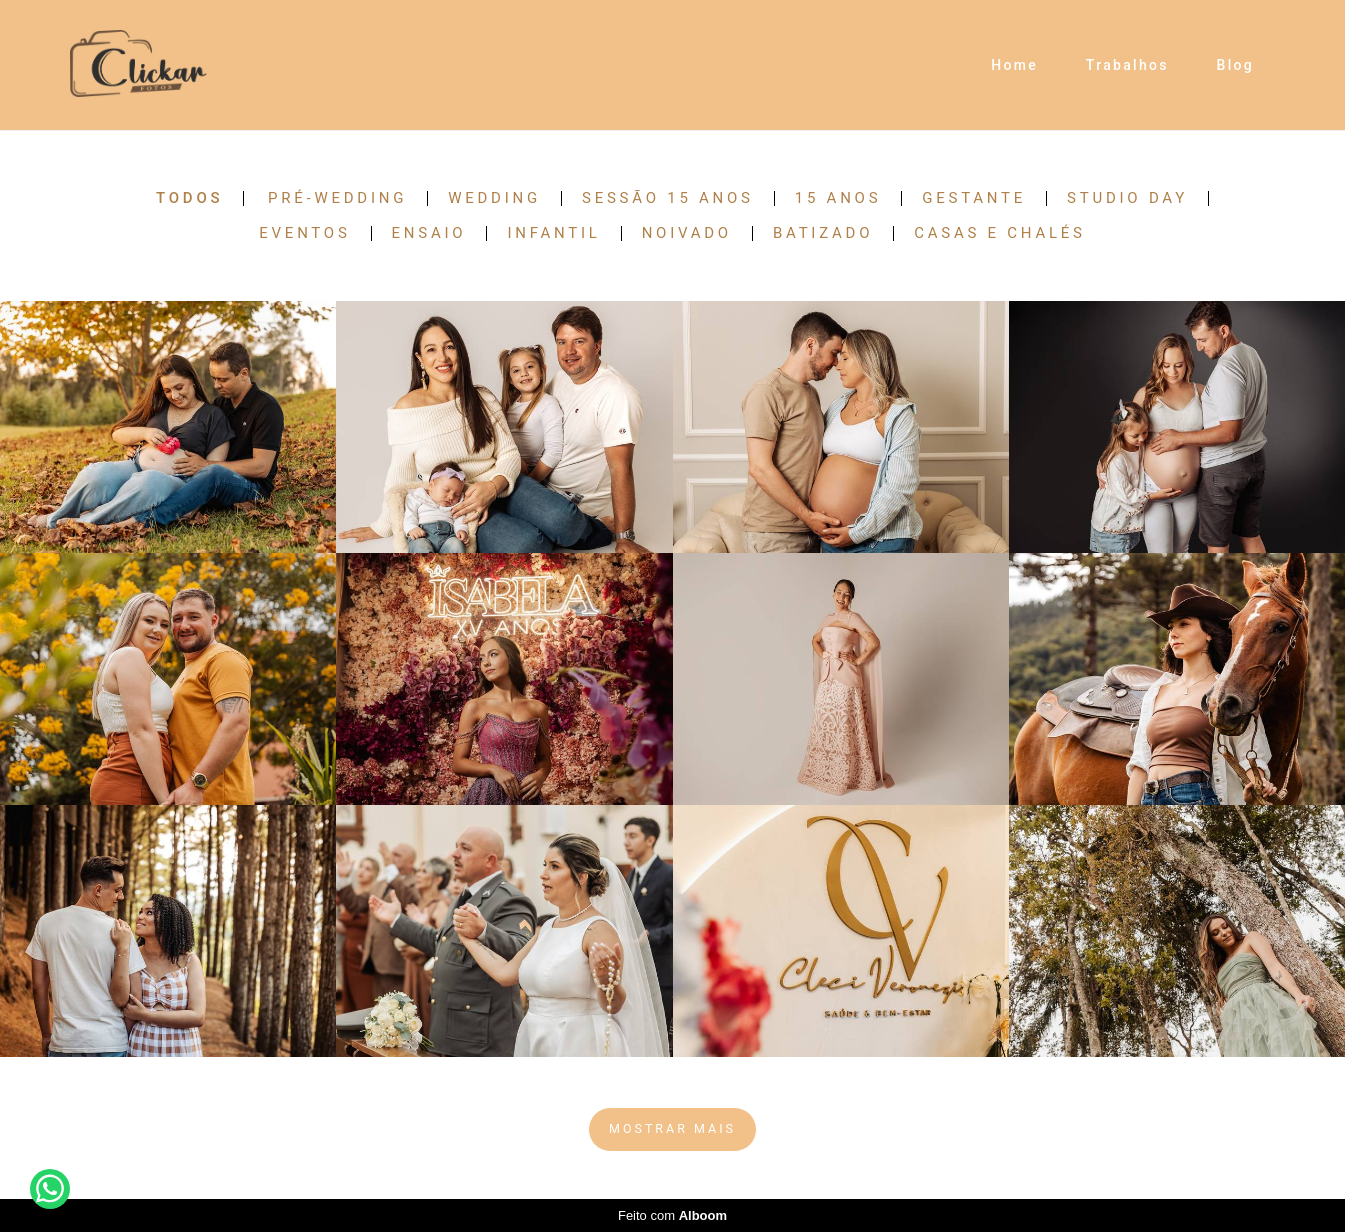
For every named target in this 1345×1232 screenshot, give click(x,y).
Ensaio (429, 233)
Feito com (672, 1215)
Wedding (494, 198)
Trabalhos (1127, 65)
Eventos (304, 233)
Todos (189, 198)
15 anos (838, 198)
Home (1014, 65)
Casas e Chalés (1000, 233)
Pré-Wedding (337, 198)
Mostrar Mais (672, 1128)
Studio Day (1127, 198)
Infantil (553, 233)
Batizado (823, 233)
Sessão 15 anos (668, 198)
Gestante (974, 198)
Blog (1236, 65)
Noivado (687, 233)
